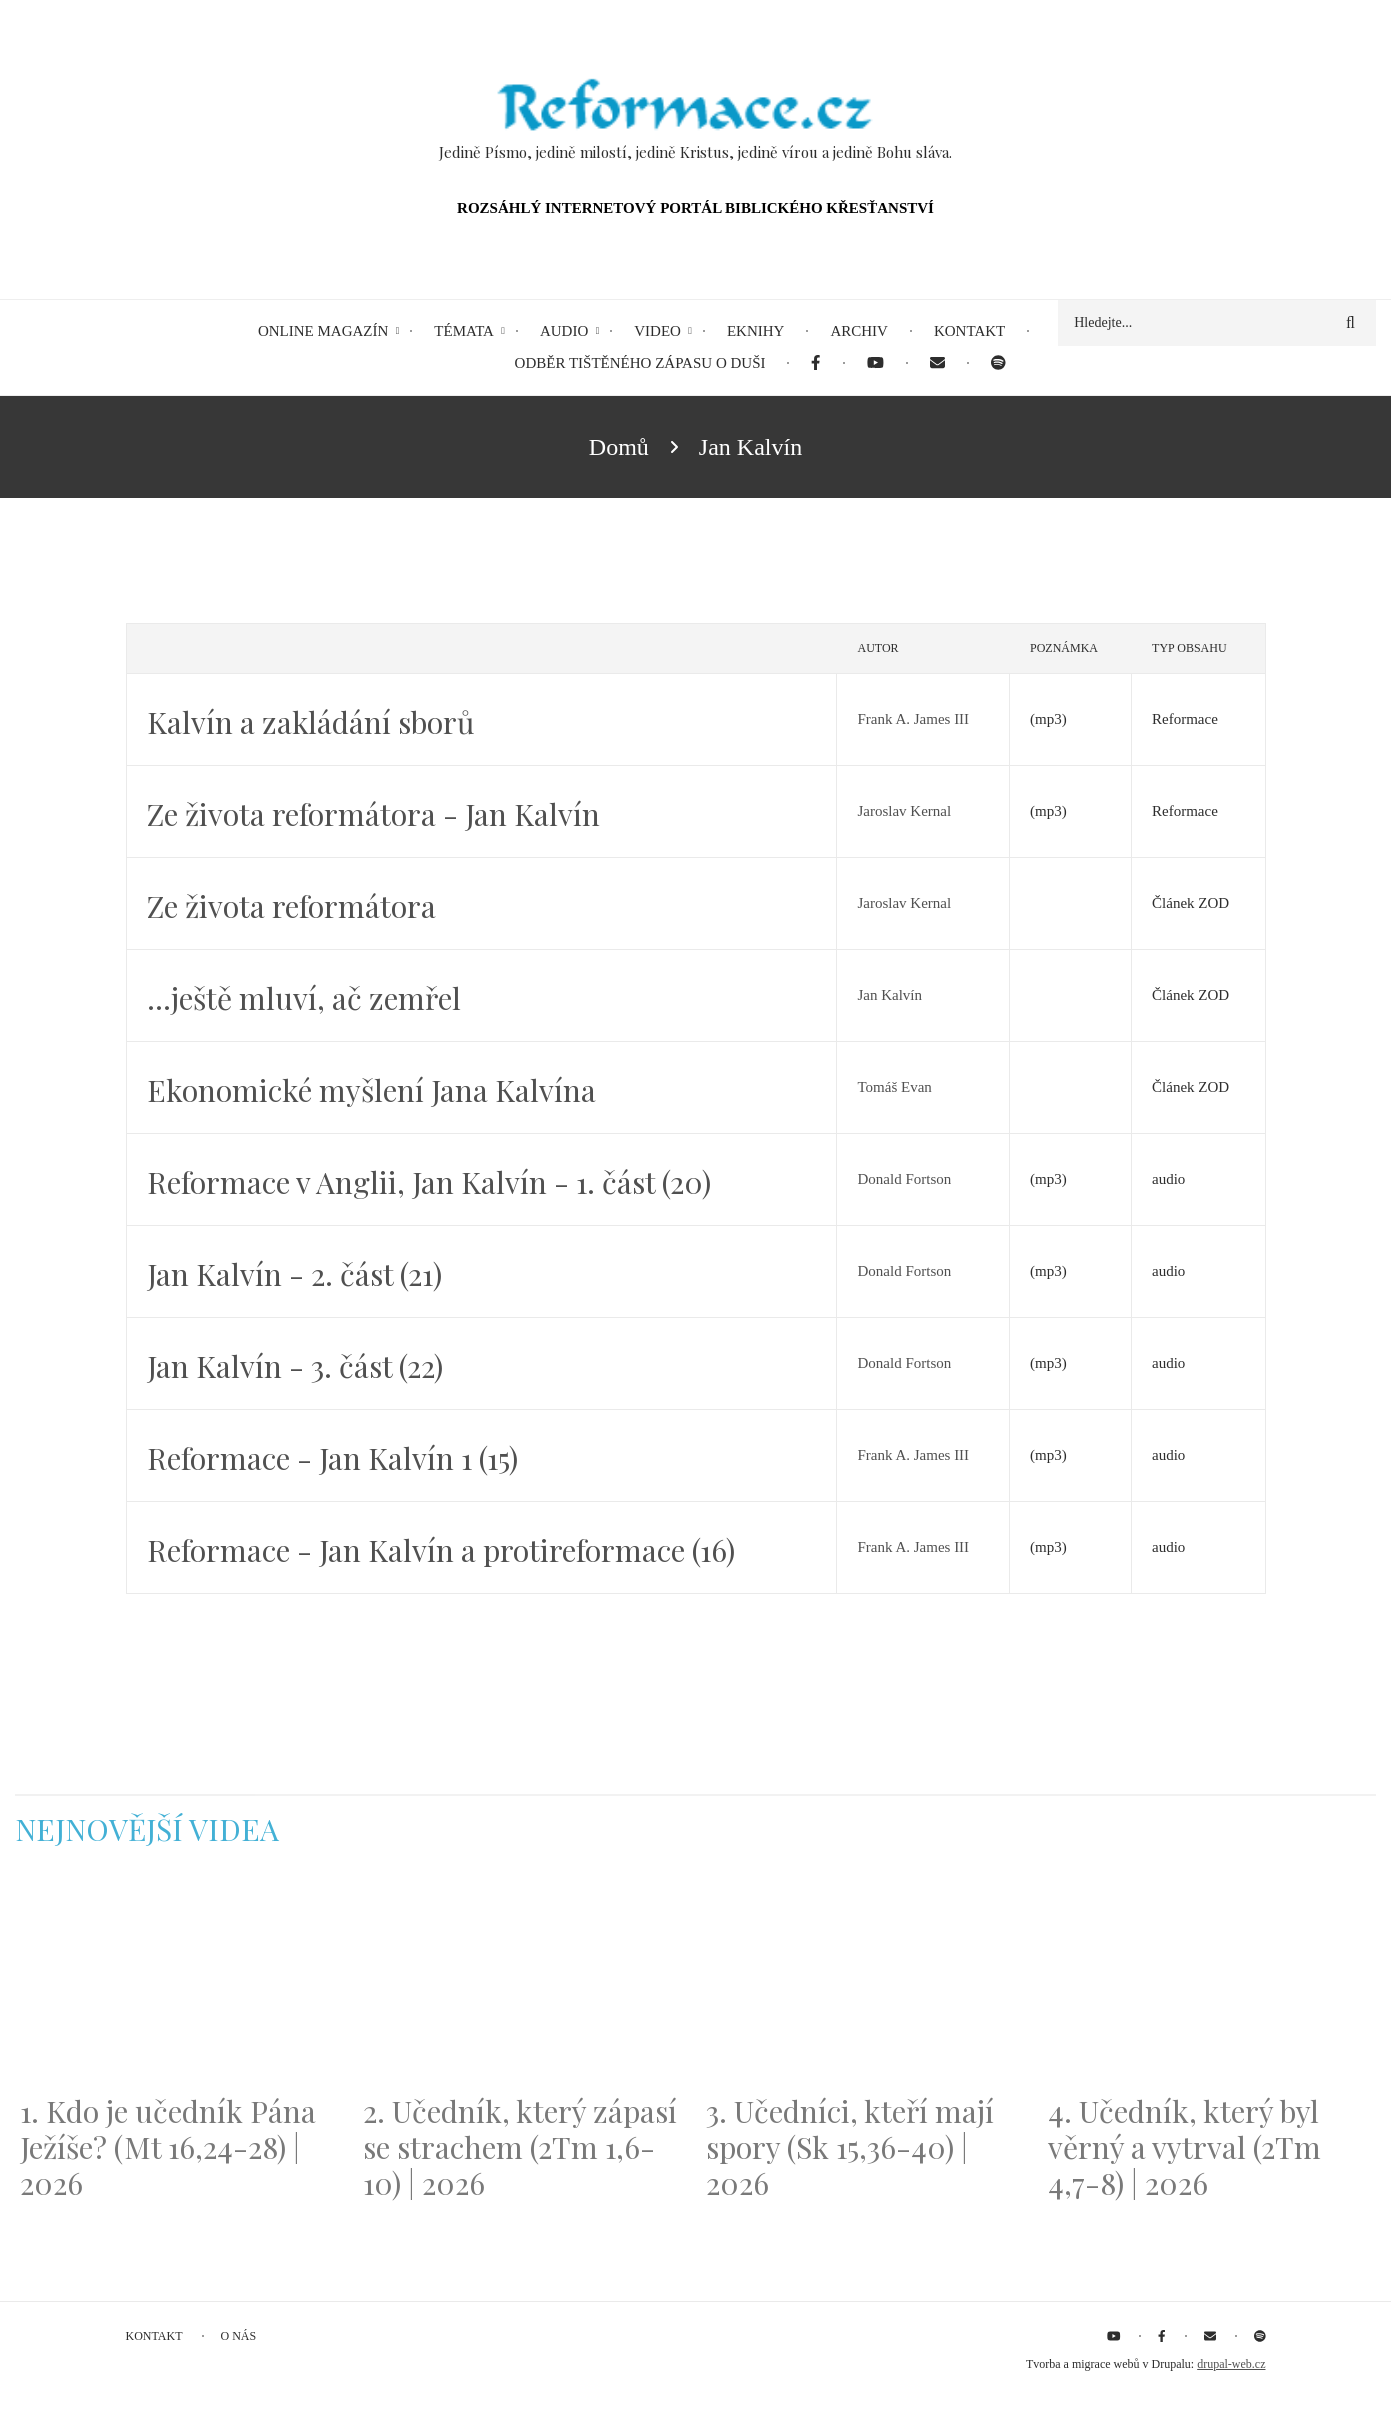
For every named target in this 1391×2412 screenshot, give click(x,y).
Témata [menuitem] (464, 331)
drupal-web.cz (1231, 2364)
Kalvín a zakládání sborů (310, 722)
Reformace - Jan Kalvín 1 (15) (332, 1458)
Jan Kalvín (889, 995)
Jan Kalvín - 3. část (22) (295, 1366)
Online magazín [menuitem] (323, 331)
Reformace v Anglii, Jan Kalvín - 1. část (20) (429, 1182)
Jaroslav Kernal (904, 811)
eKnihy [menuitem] (756, 331)
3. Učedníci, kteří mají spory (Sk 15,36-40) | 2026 (850, 2147)
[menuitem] (815, 363)
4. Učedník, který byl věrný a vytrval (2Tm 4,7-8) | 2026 (1184, 2147)
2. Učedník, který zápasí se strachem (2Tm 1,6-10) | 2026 (520, 2147)
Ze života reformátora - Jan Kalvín (373, 814)
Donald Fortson (904, 1179)
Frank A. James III (913, 719)
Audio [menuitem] (564, 331)
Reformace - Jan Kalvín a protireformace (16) (441, 1550)
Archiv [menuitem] (859, 331)
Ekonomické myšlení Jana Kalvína (371, 1090)
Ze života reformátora (291, 906)
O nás (239, 2336)
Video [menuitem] (657, 331)
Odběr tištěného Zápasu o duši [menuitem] (640, 363)
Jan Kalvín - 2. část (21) (294, 1274)
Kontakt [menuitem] (969, 331)
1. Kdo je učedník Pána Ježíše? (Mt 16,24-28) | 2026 (168, 2147)
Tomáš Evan (894, 1087)
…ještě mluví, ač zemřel (304, 998)
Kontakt (154, 2336)
